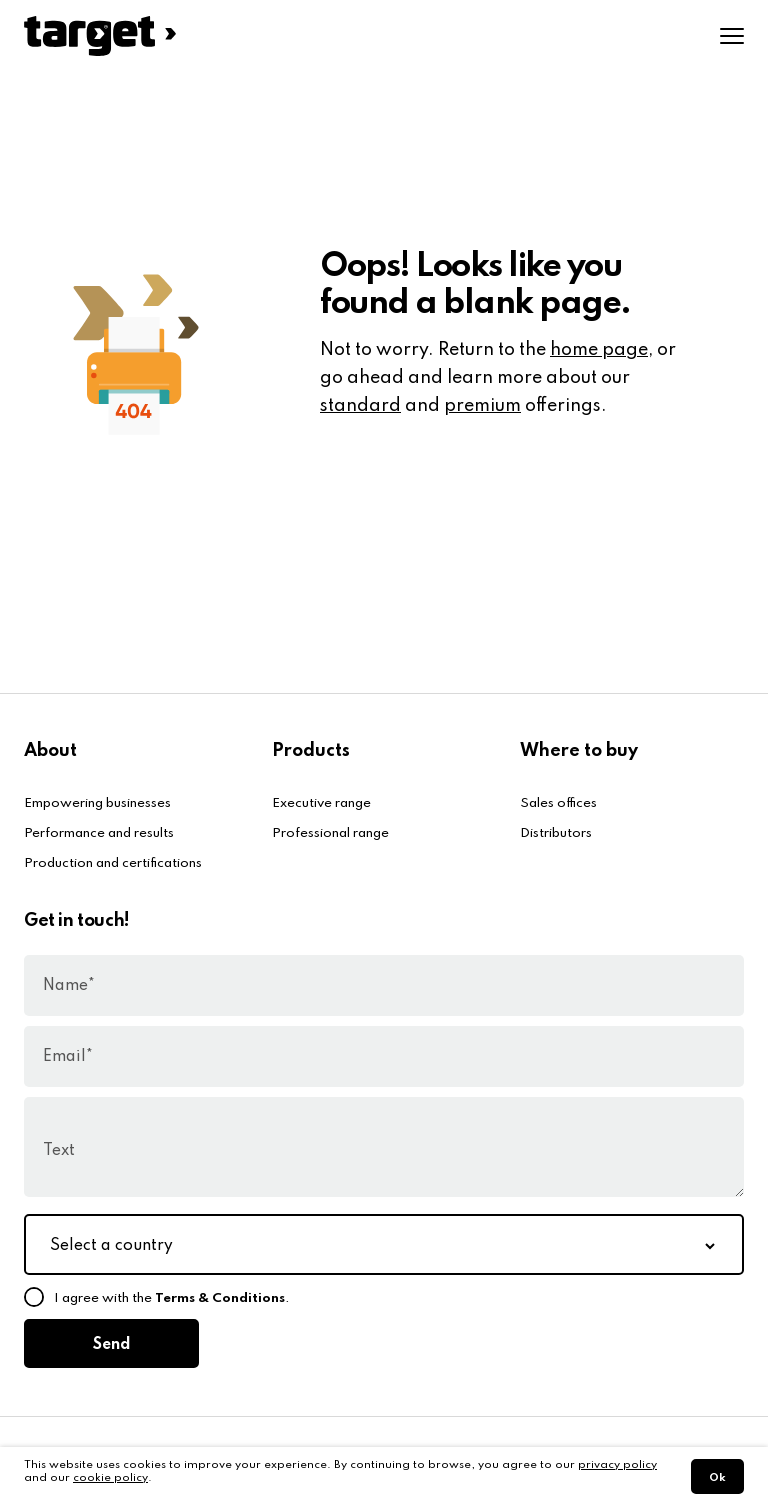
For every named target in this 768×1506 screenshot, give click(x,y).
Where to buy (579, 751)
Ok (717, 1478)
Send (112, 1345)
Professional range (330, 833)
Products (311, 751)
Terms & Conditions (220, 1298)
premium (482, 406)
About (50, 751)
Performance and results (99, 833)
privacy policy (617, 1465)
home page (599, 350)
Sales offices (558, 803)
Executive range (321, 803)
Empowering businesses (97, 803)
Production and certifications (113, 863)
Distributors (556, 833)
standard (360, 406)
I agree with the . (172, 1298)
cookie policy (110, 1478)
